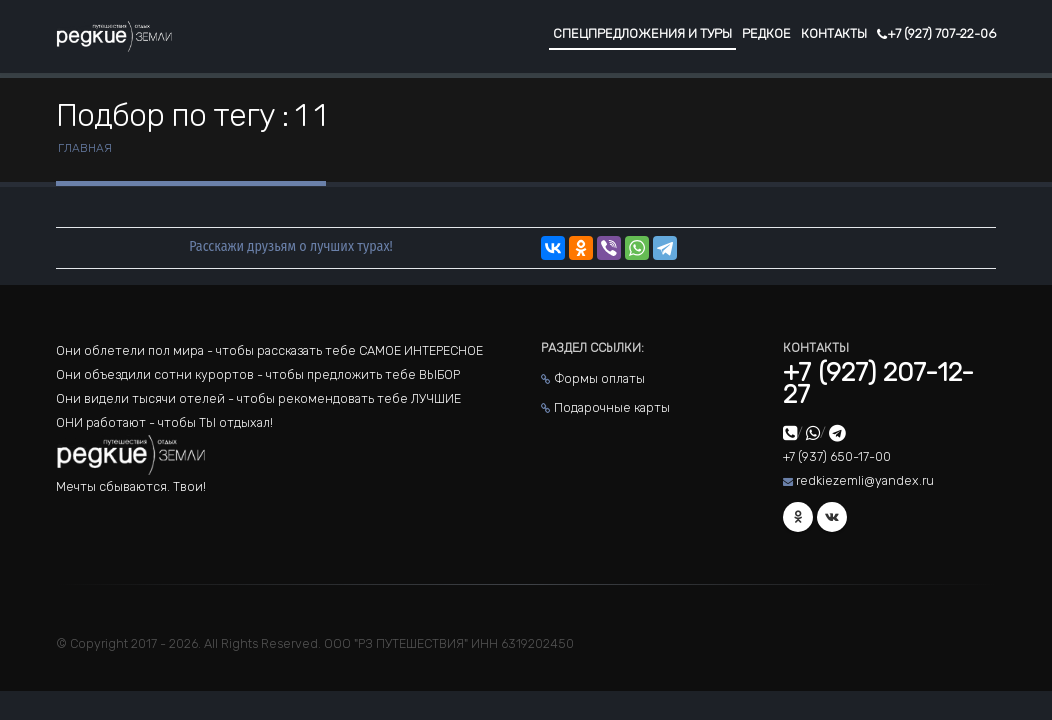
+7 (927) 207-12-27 (878, 383)
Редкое (766, 33)
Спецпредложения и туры (642, 33)
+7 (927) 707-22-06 (936, 33)
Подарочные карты (612, 407)
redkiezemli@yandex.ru (865, 480)
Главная (85, 148)
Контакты (834, 33)
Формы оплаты (599, 378)
